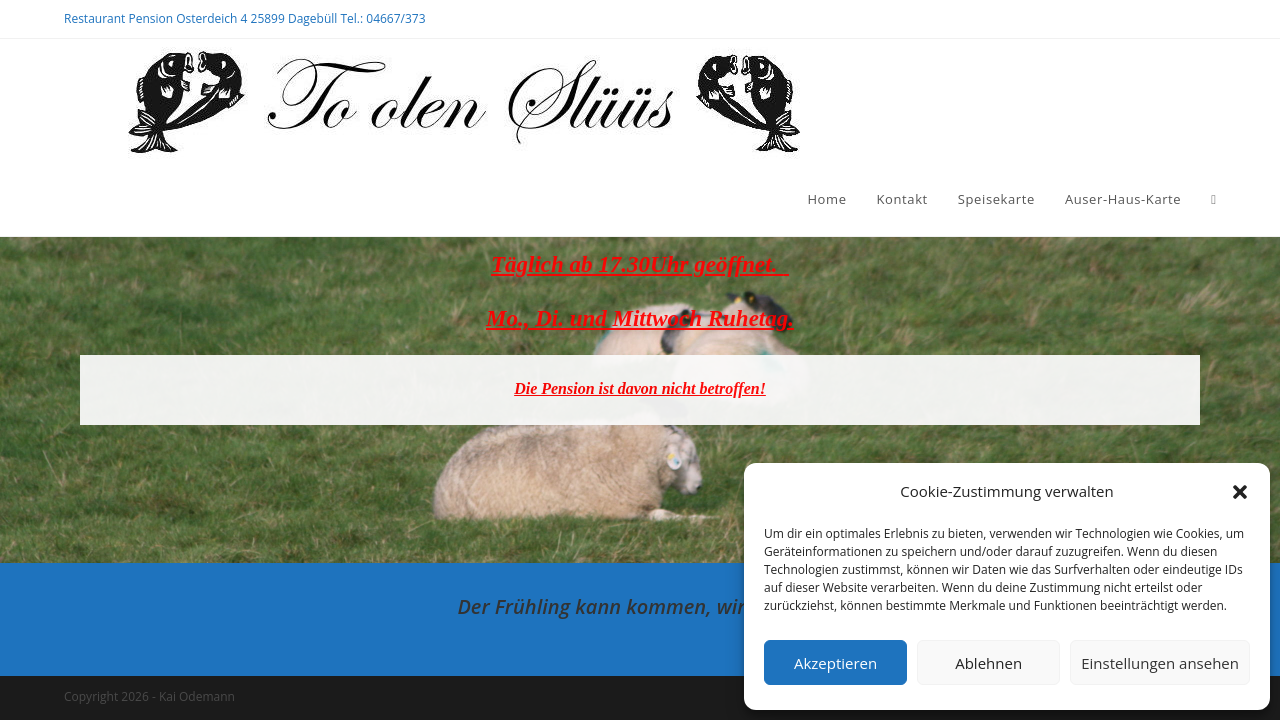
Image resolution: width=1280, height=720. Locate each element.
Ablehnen (988, 663)
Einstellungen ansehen (1160, 663)
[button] (1240, 492)
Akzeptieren (835, 663)
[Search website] (1213, 199)
